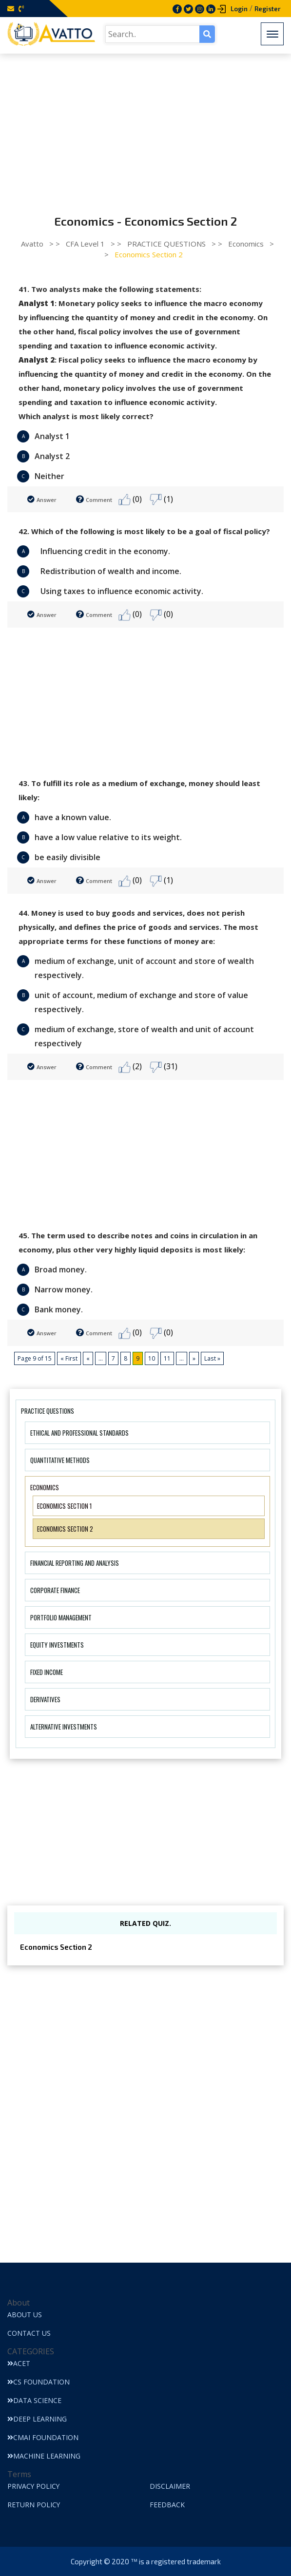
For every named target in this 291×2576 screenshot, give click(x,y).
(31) (163, 1067)
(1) (161, 500)
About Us (24, 2314)
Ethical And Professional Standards (79, 1433)
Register (267, 9)
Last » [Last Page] (211, 1358)
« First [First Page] (68, 1358)
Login (239, 9)
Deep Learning (37, 2418)
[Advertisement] (145, 126)
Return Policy (33, 2504)
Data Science (34, 2400)
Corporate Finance (55, 1590)
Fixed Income (46, 1672)
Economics (44, 1487)
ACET (18, 2363)
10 (151, 1358)
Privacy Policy (33, 2486)
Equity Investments (57, 1645)
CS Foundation (38, 2381)
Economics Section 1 (64, 1506)
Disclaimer (170, 2486)
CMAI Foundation (42, 2437)
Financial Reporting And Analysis (74, 1563)
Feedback (167, 2504)
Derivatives (45, 1699)
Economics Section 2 (65, 1529)
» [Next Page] (193, 1358)
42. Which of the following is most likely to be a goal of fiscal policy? (144, 531)
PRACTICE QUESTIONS (47, 1411)
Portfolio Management (61, 1617)
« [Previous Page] (87, 1358)
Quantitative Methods (60, 1460)
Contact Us (29, 2333)
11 (166, 1358)
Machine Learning (43, 2456)
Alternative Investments (63, 1726)
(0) (130, 500)
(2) (130, 1067)
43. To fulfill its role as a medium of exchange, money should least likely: (139, 790)
